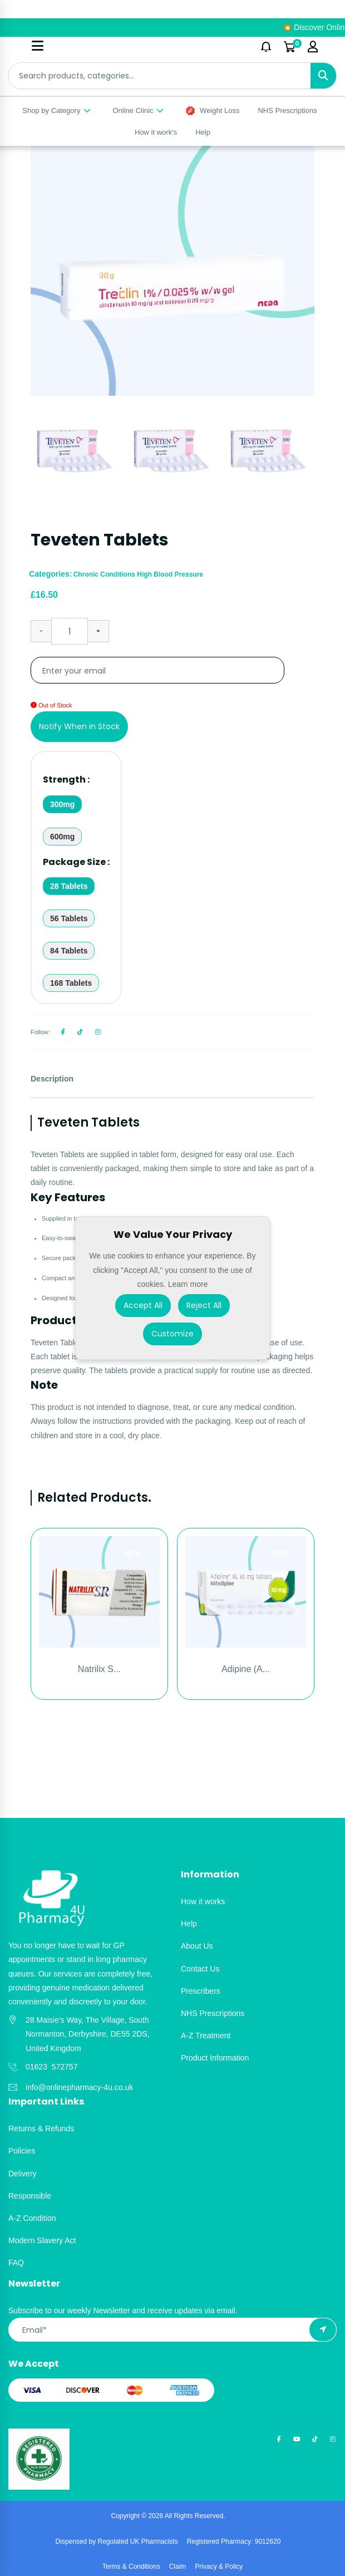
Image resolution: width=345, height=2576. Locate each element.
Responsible (29, 2195)
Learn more (188, 1284)
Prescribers (200, 1991)
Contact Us (200, 1968)
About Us (197, 1945)
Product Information (215, 2057)
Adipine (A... (245, 1669)
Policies (21, 2150)
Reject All (203, 1305)
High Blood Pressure (170, 574)
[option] (172, 270)
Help (202, 132)
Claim (177, 2566)
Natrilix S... (99, 1669)
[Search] (323, 76)
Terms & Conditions (131, 2566)
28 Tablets (68, 886)
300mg (62, 804)
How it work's (156, 132)
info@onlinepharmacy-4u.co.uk (79, 2087)
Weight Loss (213, 111)
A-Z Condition (32, 2218)
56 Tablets (68, 918)
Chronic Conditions (105, 574)
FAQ (16, 2262)
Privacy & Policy (219, 2566)
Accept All (143, 1305)
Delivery (22, 2173)
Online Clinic (138, 110)
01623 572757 (51, 2066)
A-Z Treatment (205, 2035)
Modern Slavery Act (42, 2240)
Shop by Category (57, 110)
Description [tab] (52, 1078)
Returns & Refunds (41, 2128)
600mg (62, 836)
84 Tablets (68, 950)
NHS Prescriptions (287, 110)
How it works (203, 1901)
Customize (172, 1333)
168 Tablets (71, 983)
